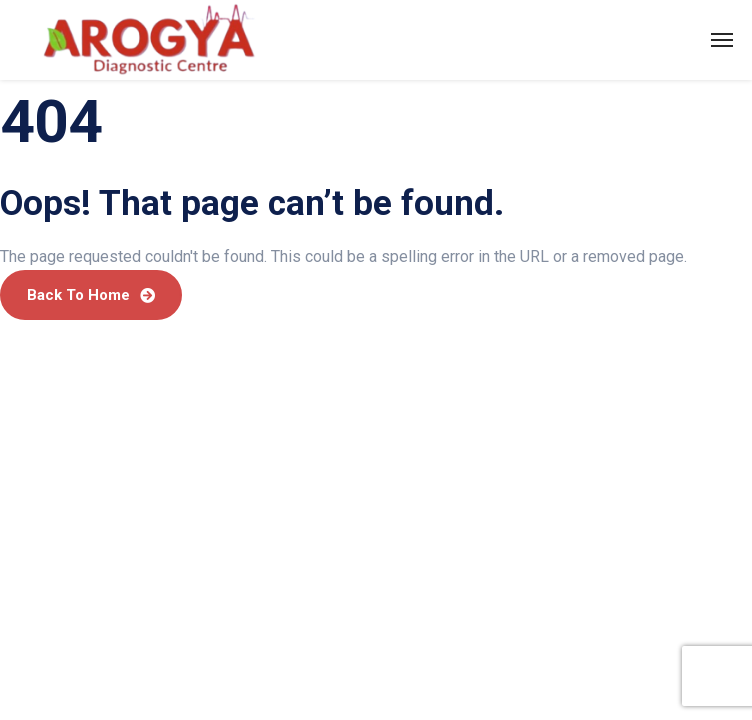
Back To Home (91, 295)
